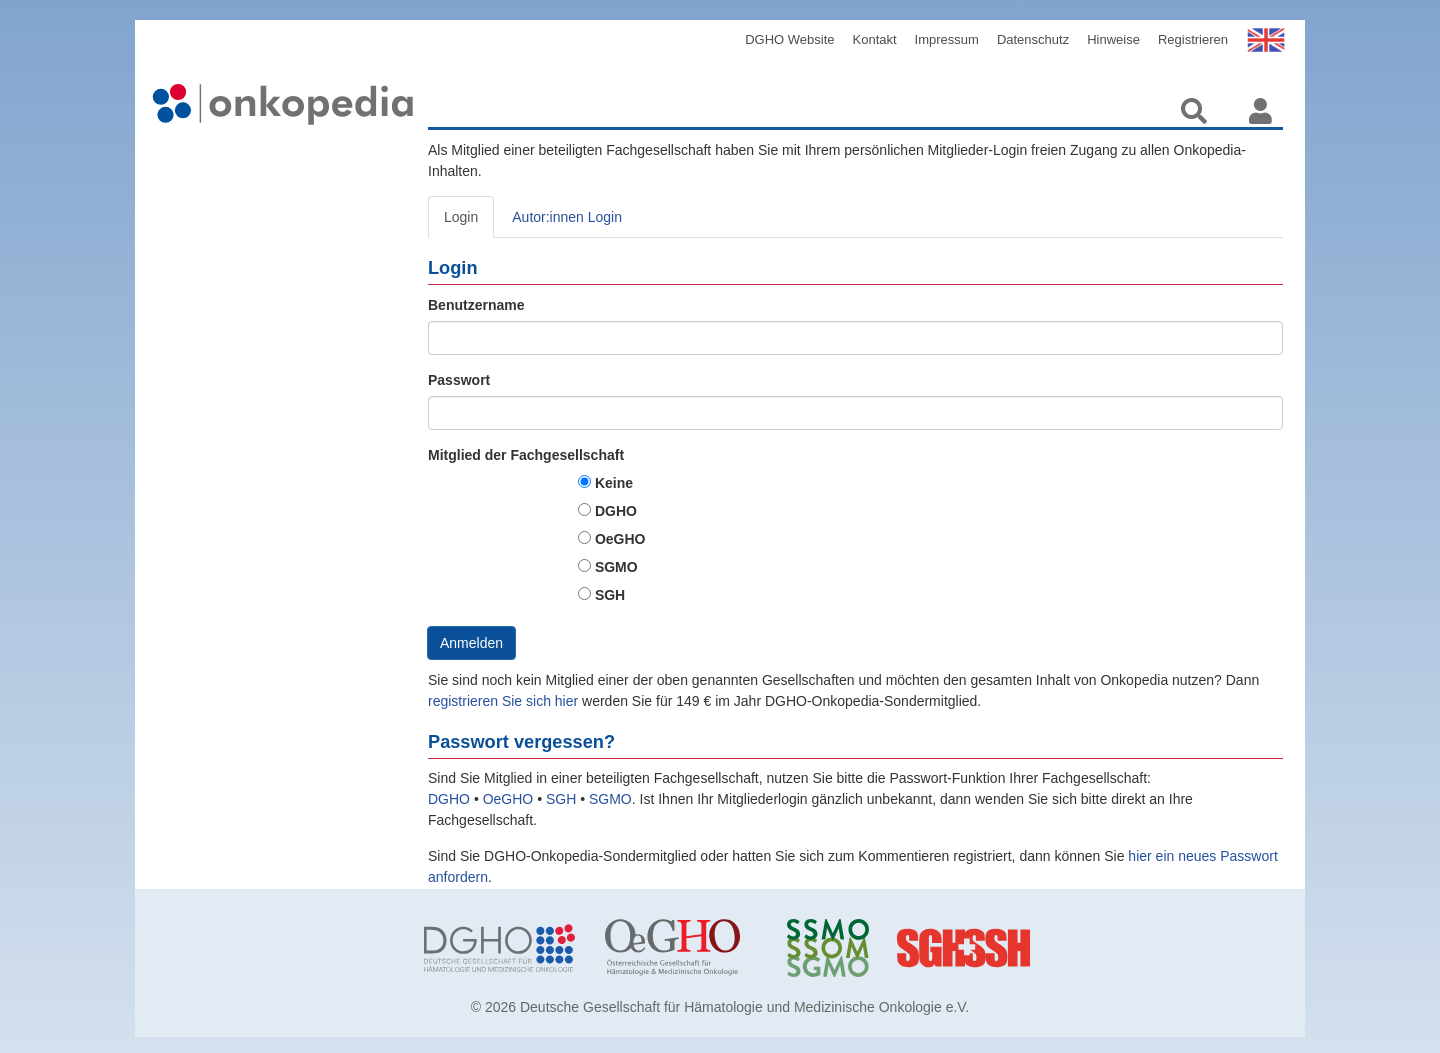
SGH (610, 595)
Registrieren (1193, 39)
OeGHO (620, 539)
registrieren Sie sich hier (505, 701)
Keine (614, 483)
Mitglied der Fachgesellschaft (526, 455)
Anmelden (471, 643)
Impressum (947, 39)
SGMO (616, 567)
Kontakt (875, 39)
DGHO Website (789, 39)
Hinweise (1113, 39)
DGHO (616, 511)
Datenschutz (1033, 39)
